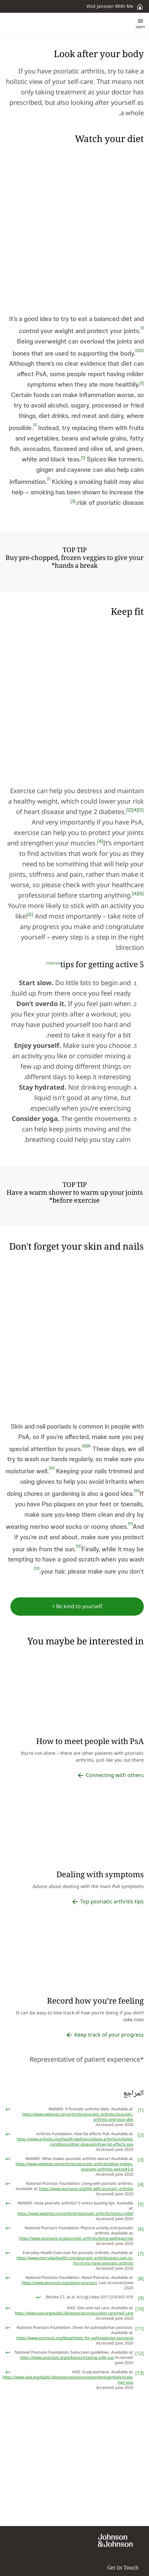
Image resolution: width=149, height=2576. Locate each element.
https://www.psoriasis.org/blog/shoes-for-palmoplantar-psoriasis (74, 2338)
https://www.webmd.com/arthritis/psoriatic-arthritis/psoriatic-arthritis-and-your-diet (77, 2117)
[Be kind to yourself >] (77, 1606)
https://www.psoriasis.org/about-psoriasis (59, 2283)
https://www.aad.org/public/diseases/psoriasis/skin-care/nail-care (74, 2313)
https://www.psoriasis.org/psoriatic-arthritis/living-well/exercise (76, 2238)
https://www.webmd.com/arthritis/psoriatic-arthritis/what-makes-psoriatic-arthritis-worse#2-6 (74, 2167)
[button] (140, 23)
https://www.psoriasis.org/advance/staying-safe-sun (67, 2357)
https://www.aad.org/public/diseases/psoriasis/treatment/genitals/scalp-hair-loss (68, 2380)
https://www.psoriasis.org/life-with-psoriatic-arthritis (86, 2189)
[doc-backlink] (7, 2109)
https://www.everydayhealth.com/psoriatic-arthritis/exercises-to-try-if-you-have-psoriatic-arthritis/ (75, 2261)
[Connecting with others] (110, 1775)
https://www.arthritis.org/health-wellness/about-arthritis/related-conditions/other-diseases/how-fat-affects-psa (75, 2142)
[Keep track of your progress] (104, 2035)
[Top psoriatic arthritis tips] (107, 1902)
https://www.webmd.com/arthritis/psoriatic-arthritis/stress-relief (75, 2213)
